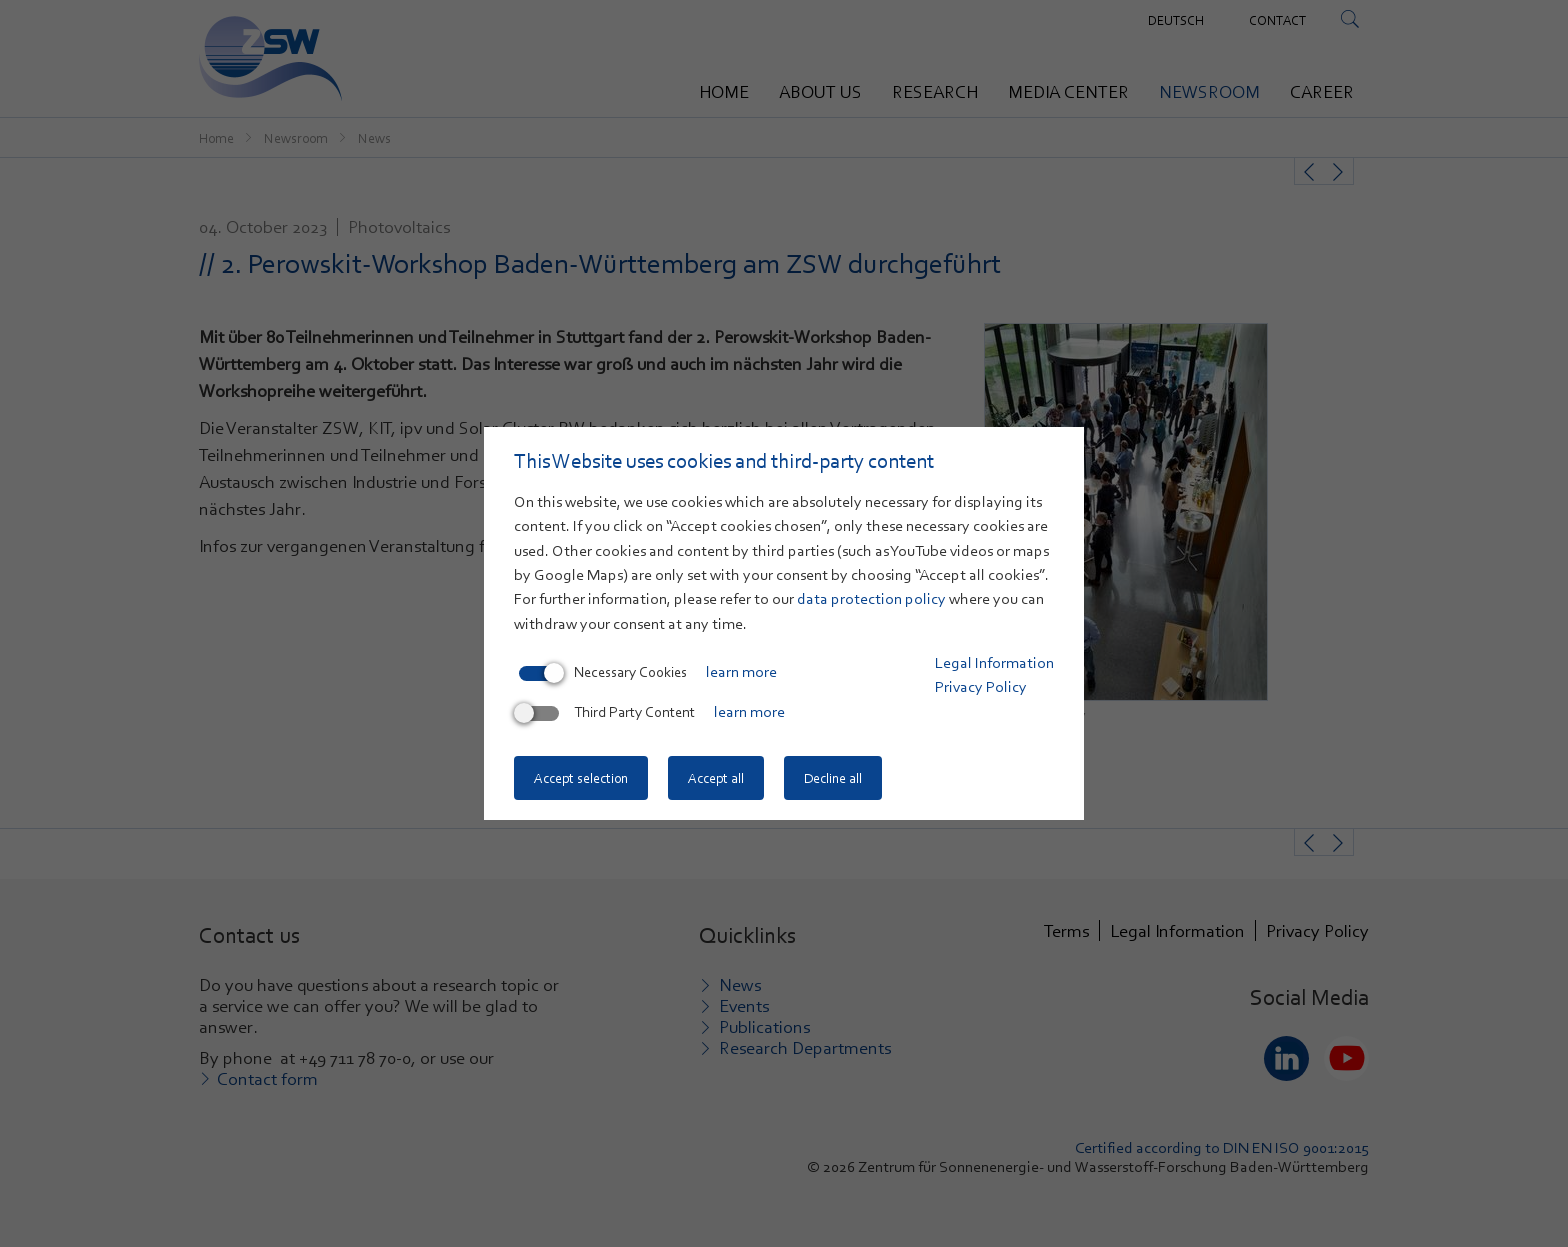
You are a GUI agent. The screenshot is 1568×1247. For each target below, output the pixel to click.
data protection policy (871, 599)
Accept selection (581, 778)
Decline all (833, 778)
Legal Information (994, 663)
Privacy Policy (981, 687)
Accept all (716, 778)
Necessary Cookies (603, 672)
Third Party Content (607, 712)
